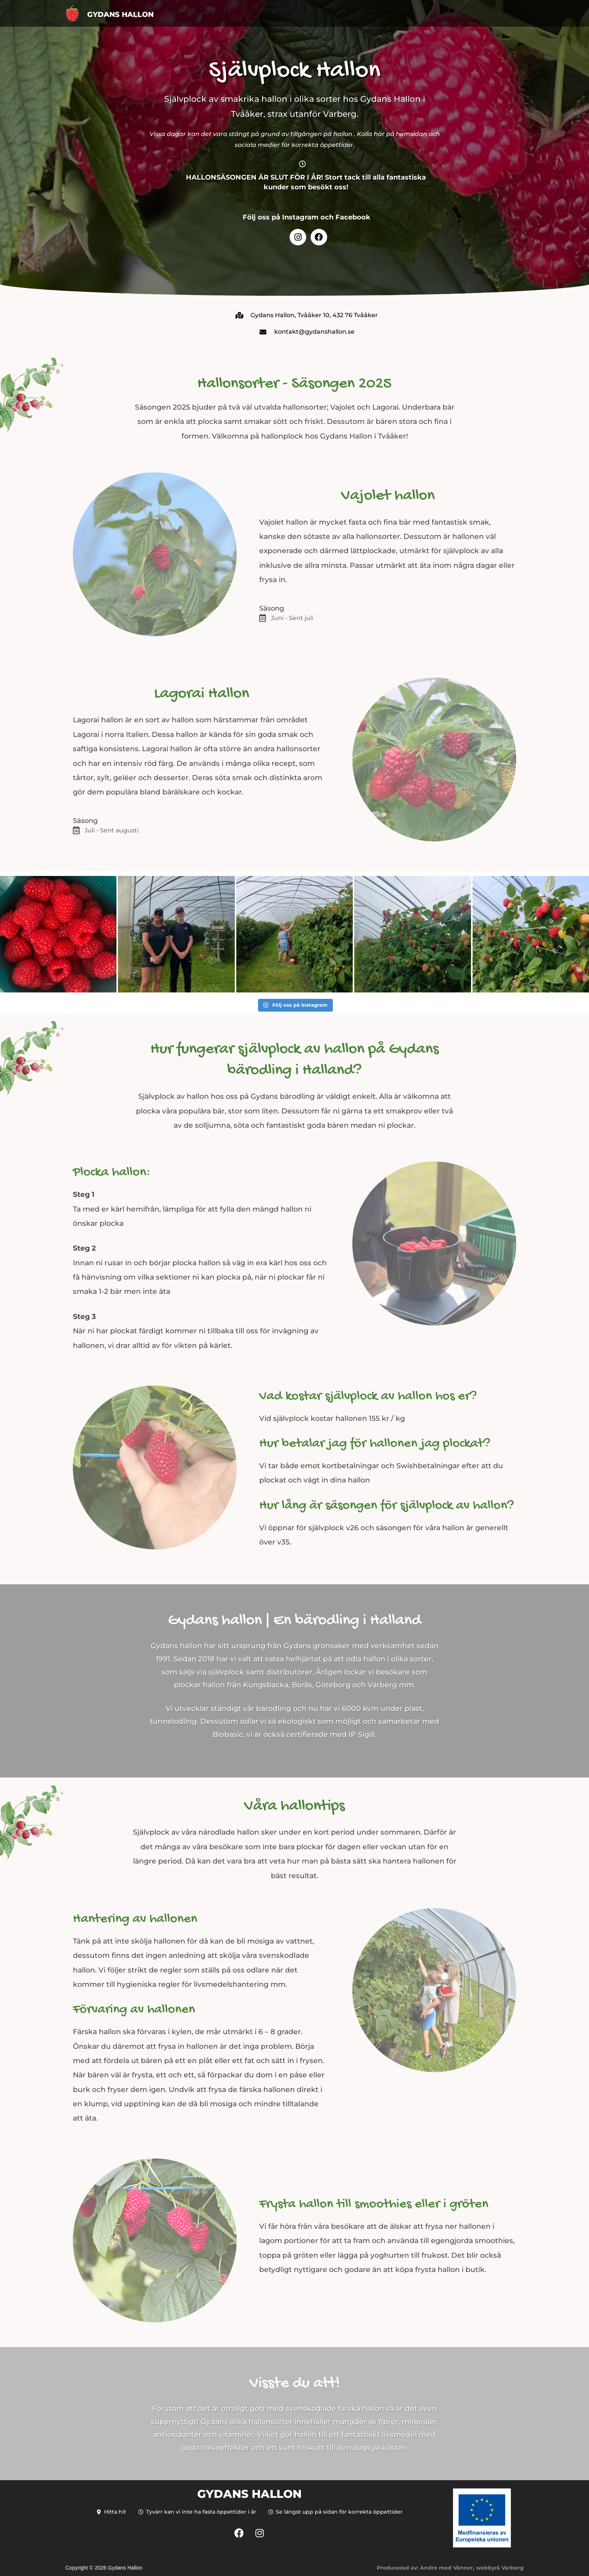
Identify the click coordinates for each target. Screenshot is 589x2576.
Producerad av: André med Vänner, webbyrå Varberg (450, 2567)
